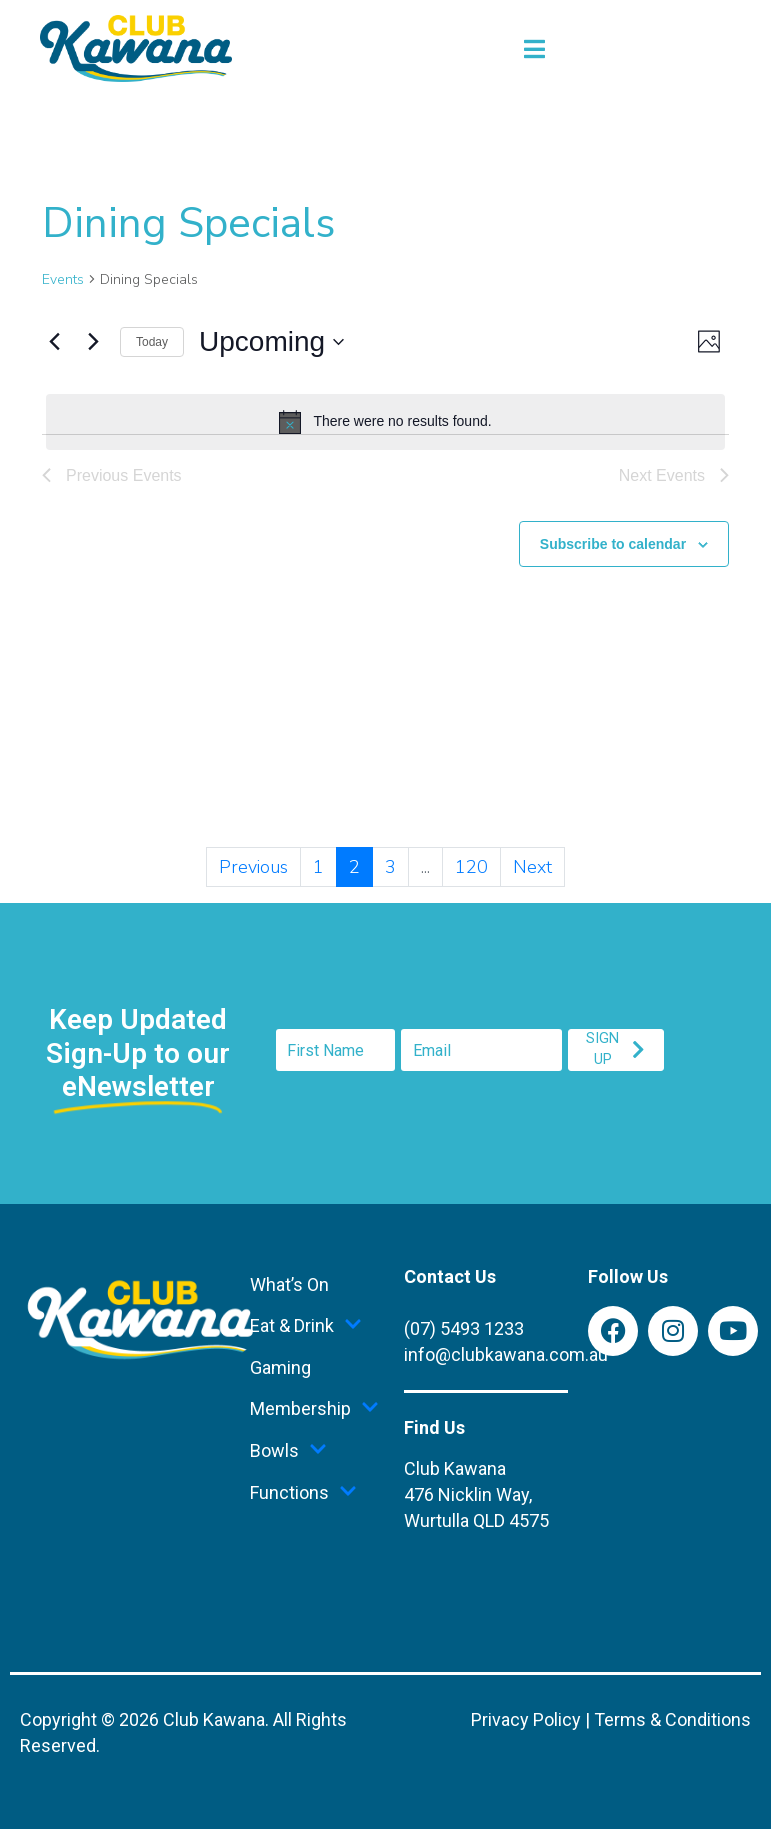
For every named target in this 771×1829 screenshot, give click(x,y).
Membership (314, 1409)
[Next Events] (93, 342)
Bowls (288, 1451)
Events (63, 279)
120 (471, 867)
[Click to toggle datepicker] (271, 342)
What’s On (289, 1284)
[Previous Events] (54, 342)
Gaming (280, 1367)
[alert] (385, 422)
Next (532, 867)
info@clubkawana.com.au (506, 1354)
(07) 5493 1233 (464, 1328)
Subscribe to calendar (613, 544)
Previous (253, 867)
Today (152, 342)
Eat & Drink (306, 1326)
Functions (303, 1493)
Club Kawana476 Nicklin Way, (476, 1494)
